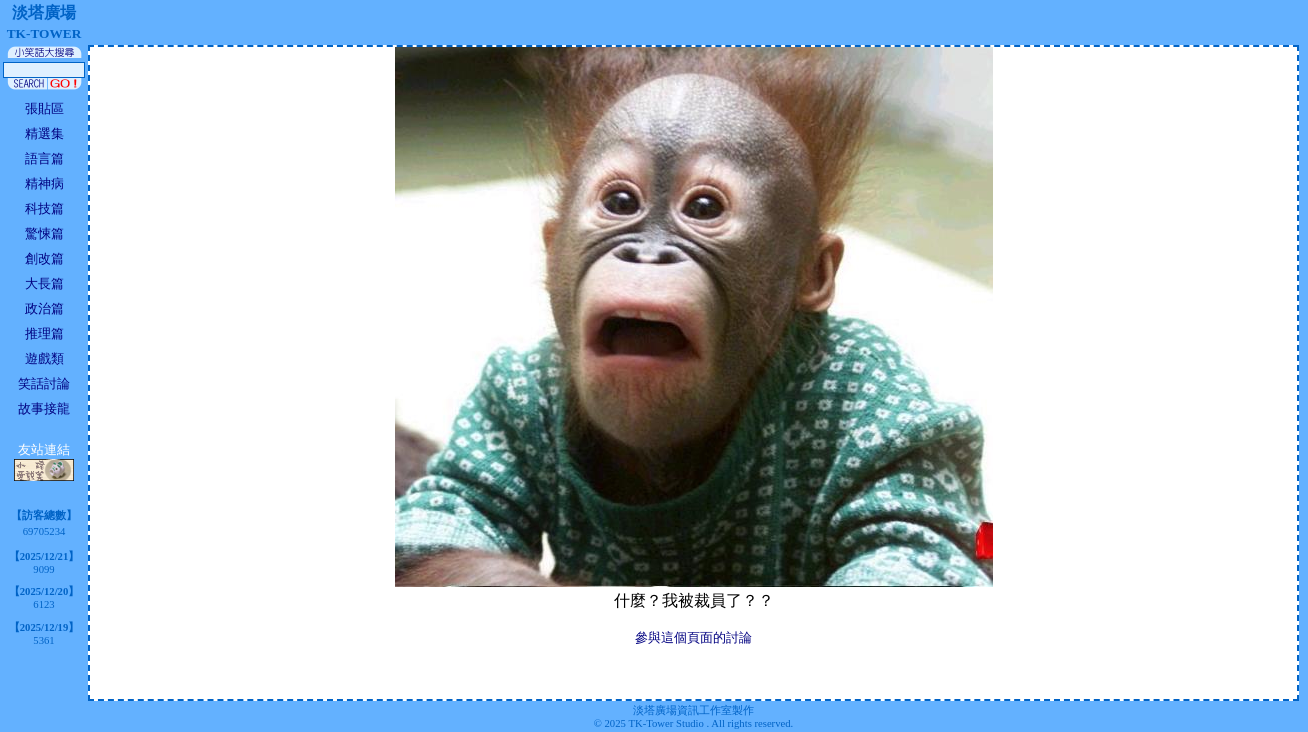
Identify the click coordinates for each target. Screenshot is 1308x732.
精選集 (44, 133)
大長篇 (44, 283)
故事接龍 (44, 408)
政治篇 (44, 308)
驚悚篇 (44, 233)
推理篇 (44, 333)
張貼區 (44, 108)
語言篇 (44, 158)
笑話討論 (44, 383)
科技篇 (44, 208)
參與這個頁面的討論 (693, 637)
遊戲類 (44, 358)
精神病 (44, 183)
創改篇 (44, 258)
